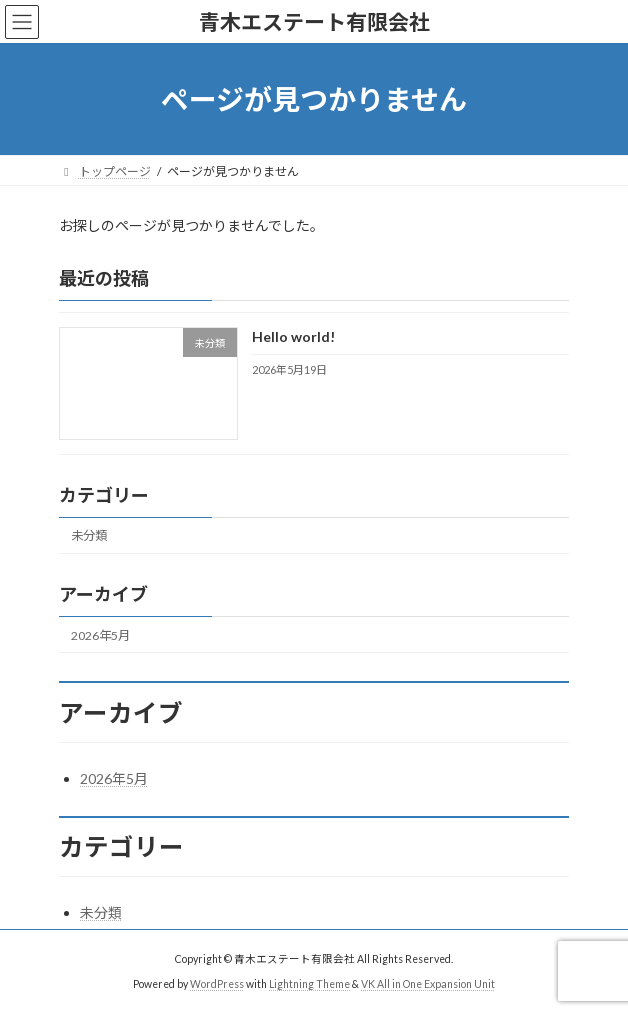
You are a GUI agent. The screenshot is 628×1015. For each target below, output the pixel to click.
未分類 (89, 536)
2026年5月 (100, 635)
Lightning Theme (309, 984)
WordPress (217, 984)
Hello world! (293, 337)
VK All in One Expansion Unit (428, 984)
